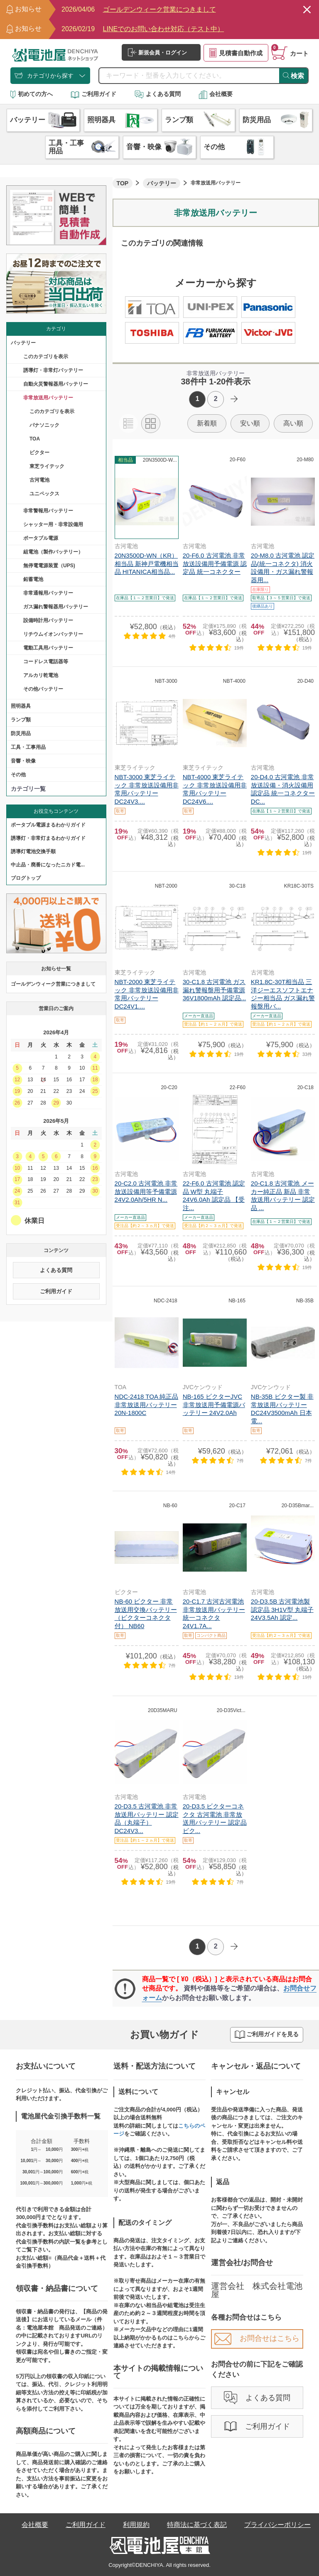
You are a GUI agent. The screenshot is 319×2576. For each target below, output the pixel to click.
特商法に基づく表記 (197, 2524)
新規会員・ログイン (157, 52)
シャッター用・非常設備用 (53, 524)
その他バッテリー (43, 689)
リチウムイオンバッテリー (53, 634)
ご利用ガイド (93, 94)
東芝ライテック (46, 466)
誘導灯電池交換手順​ (33, 851)
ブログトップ (26, 878)
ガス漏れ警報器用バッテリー (55, 607)
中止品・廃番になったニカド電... (48, 865)
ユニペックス (44, 494)
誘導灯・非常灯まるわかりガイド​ (48, 838)
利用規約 (136, 2524)
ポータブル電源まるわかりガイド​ (48, 825)
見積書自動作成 (236, 52)
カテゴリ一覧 (28, 788)
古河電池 (39, 480)
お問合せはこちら (256, 2338)
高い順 (293, 423)
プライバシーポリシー (277, 2524)
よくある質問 (158, 94)
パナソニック (44, 425)
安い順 (250, 423)
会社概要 (216, 94)
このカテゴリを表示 (45, 356)
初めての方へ (31, 94)
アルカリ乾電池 (40, 675)
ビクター (39, 452)
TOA (34, 439)
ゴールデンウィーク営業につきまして (53, 984)
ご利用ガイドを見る (267, 2034)
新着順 (207, 423)
